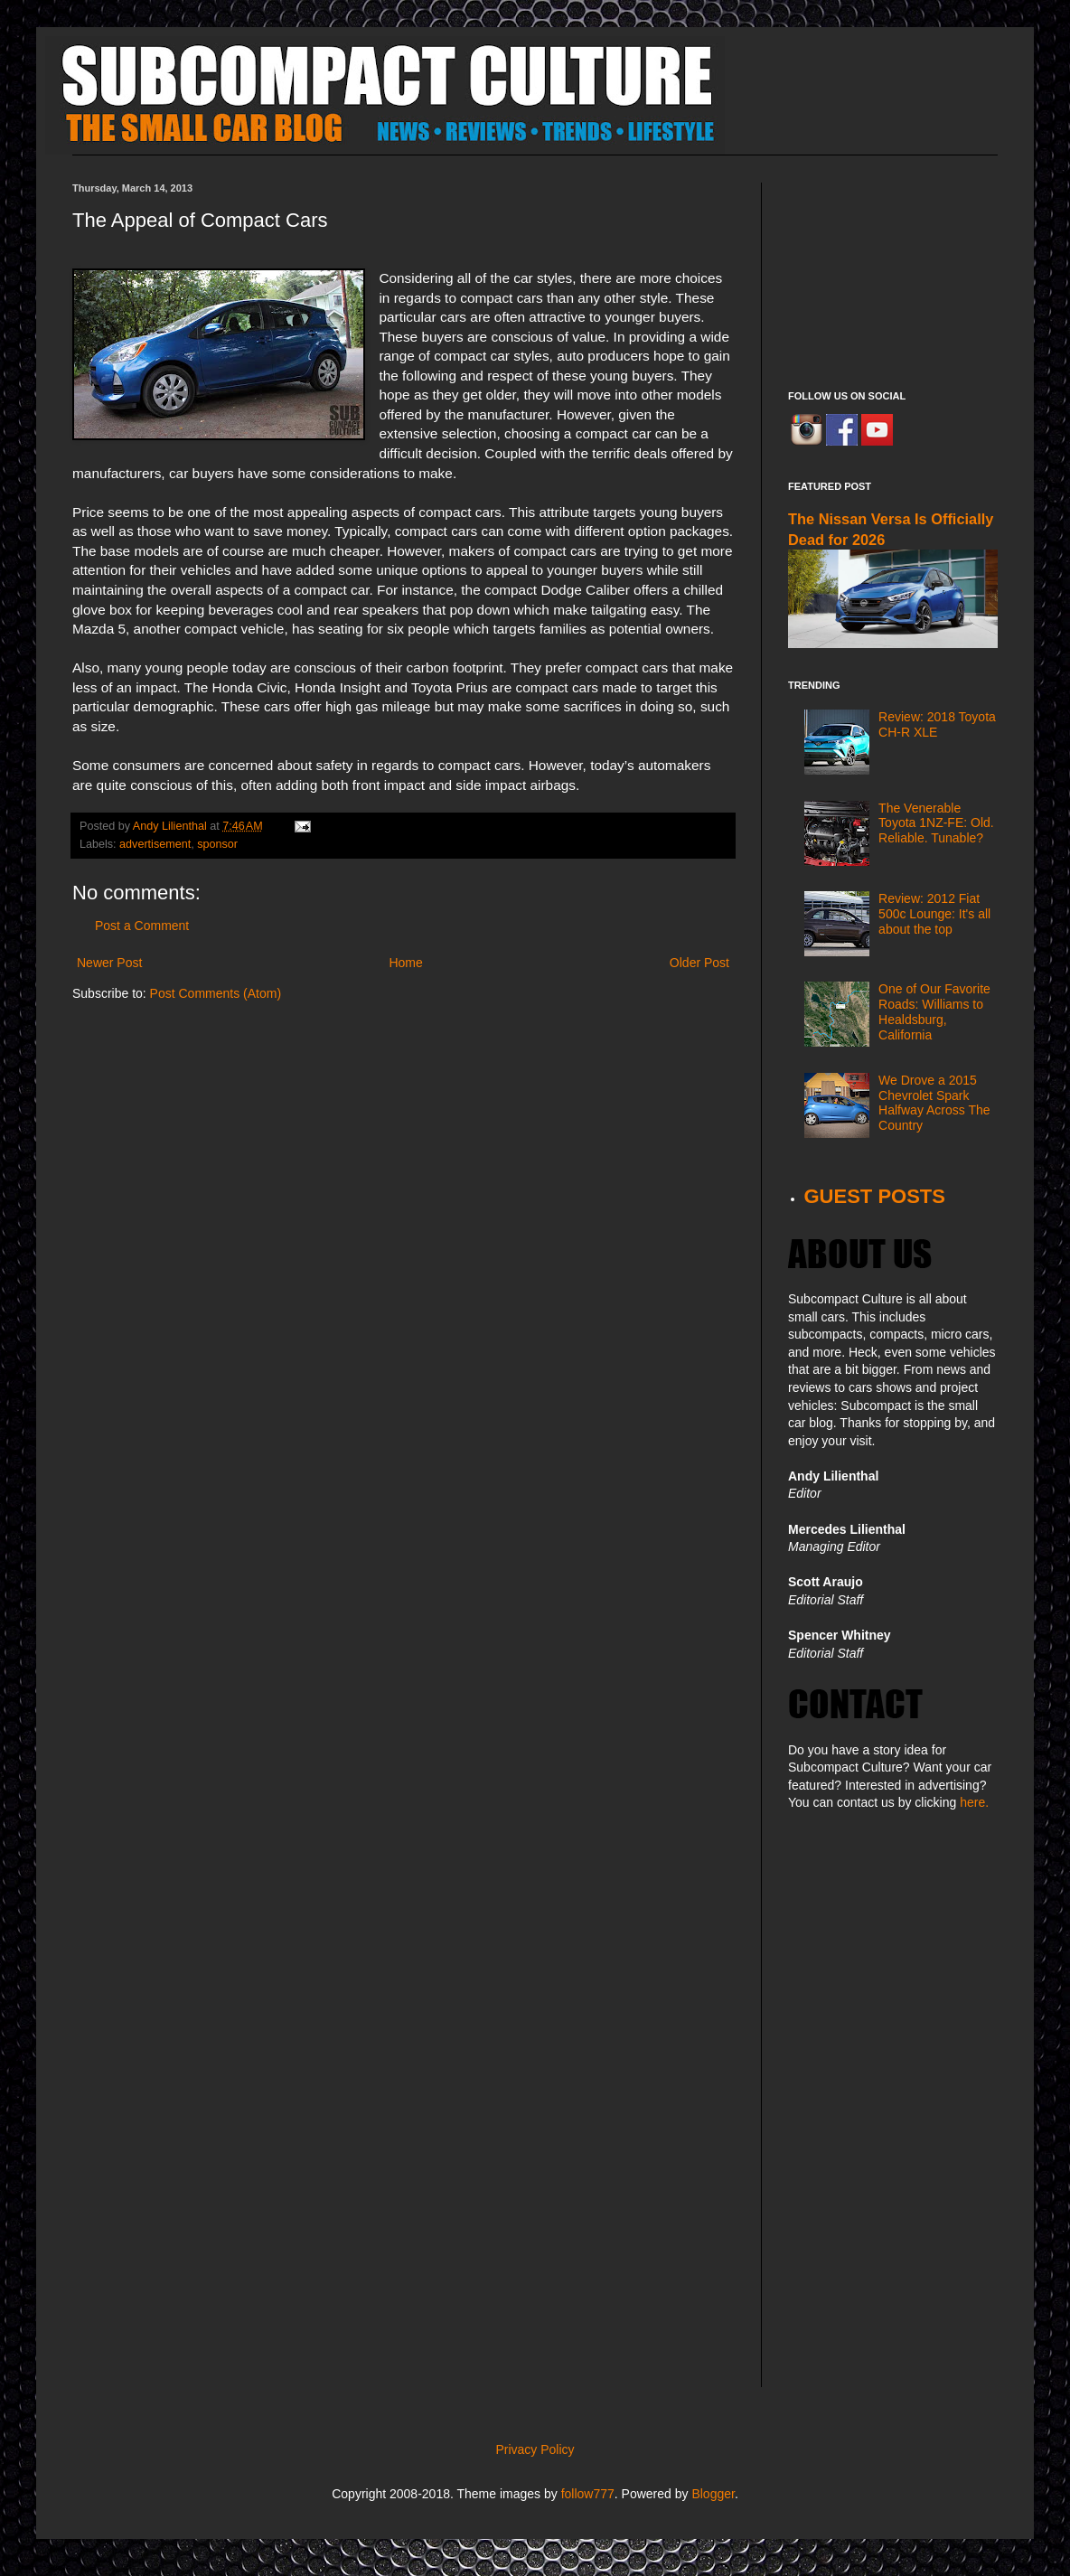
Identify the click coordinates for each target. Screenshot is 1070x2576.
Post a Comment (142, 925)
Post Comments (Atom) (215, 993)
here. (974, 1802)
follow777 (588, 2494)
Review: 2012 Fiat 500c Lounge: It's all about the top (934, 913)
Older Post (699, 962)
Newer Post (109, 962)
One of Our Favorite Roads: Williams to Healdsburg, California (934, 1011)
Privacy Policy (534, 2449)
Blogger (712, 2494)
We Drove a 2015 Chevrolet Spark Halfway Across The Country (934, 1103)
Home (405, 962)
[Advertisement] (893, 273)
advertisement (155, 844)
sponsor (217, 844)
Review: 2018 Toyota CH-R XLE (937, 724)
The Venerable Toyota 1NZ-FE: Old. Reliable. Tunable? (936, 823)
